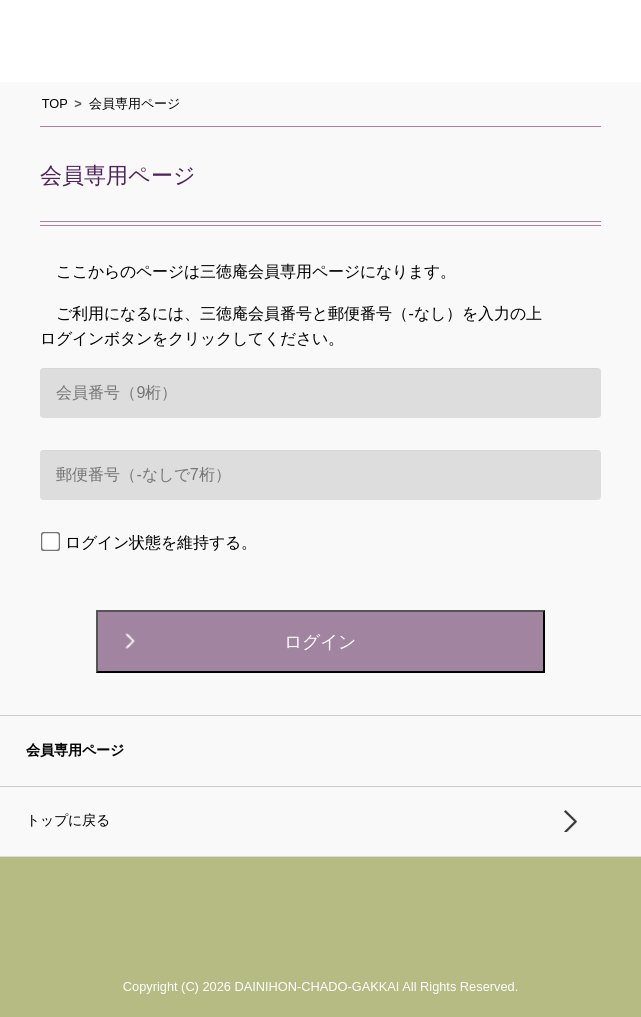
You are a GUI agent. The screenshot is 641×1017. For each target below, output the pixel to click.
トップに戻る (68, 820)
